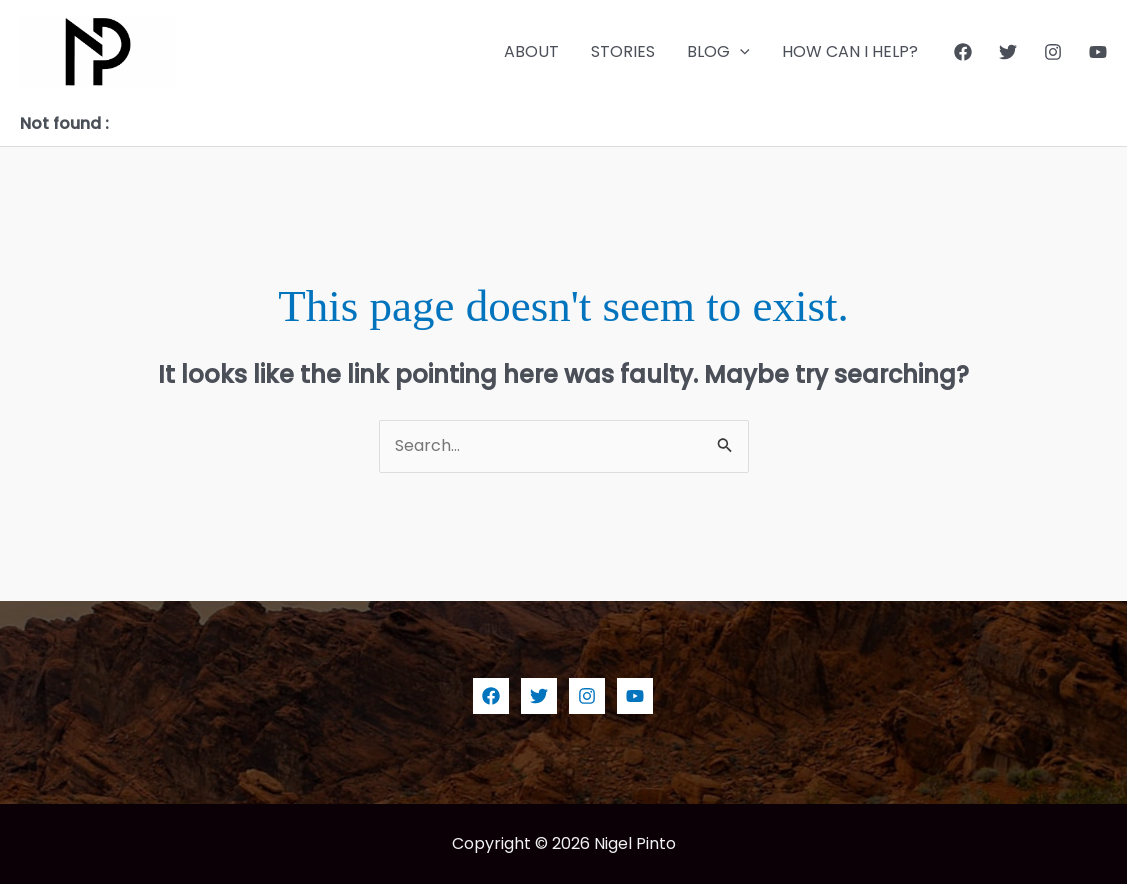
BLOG (718, 52)
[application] (740, 52)
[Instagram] (1053, 52)
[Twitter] (1008, 52)
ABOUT (531, 51)
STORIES (623, 51)
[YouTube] (1098, 52)
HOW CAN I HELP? (850, 51)
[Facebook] (963, 52)
